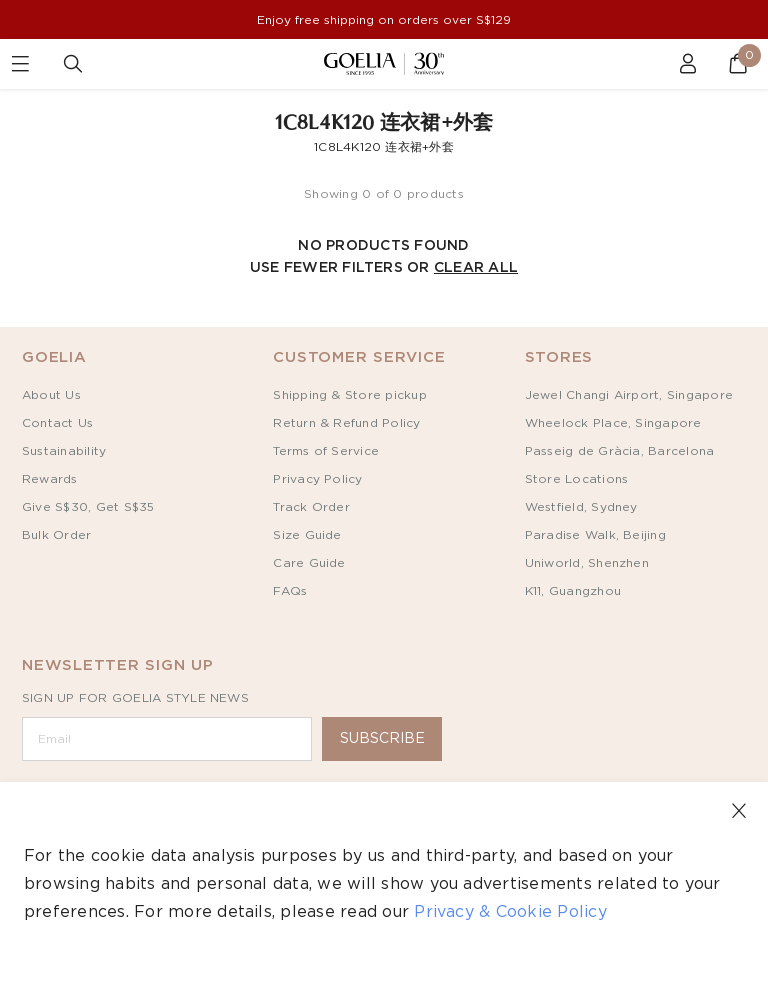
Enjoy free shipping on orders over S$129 (384, 20)
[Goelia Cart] (728, 64)
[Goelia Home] (384, 63)
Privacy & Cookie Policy (510, 912)
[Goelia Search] (78, 64)
